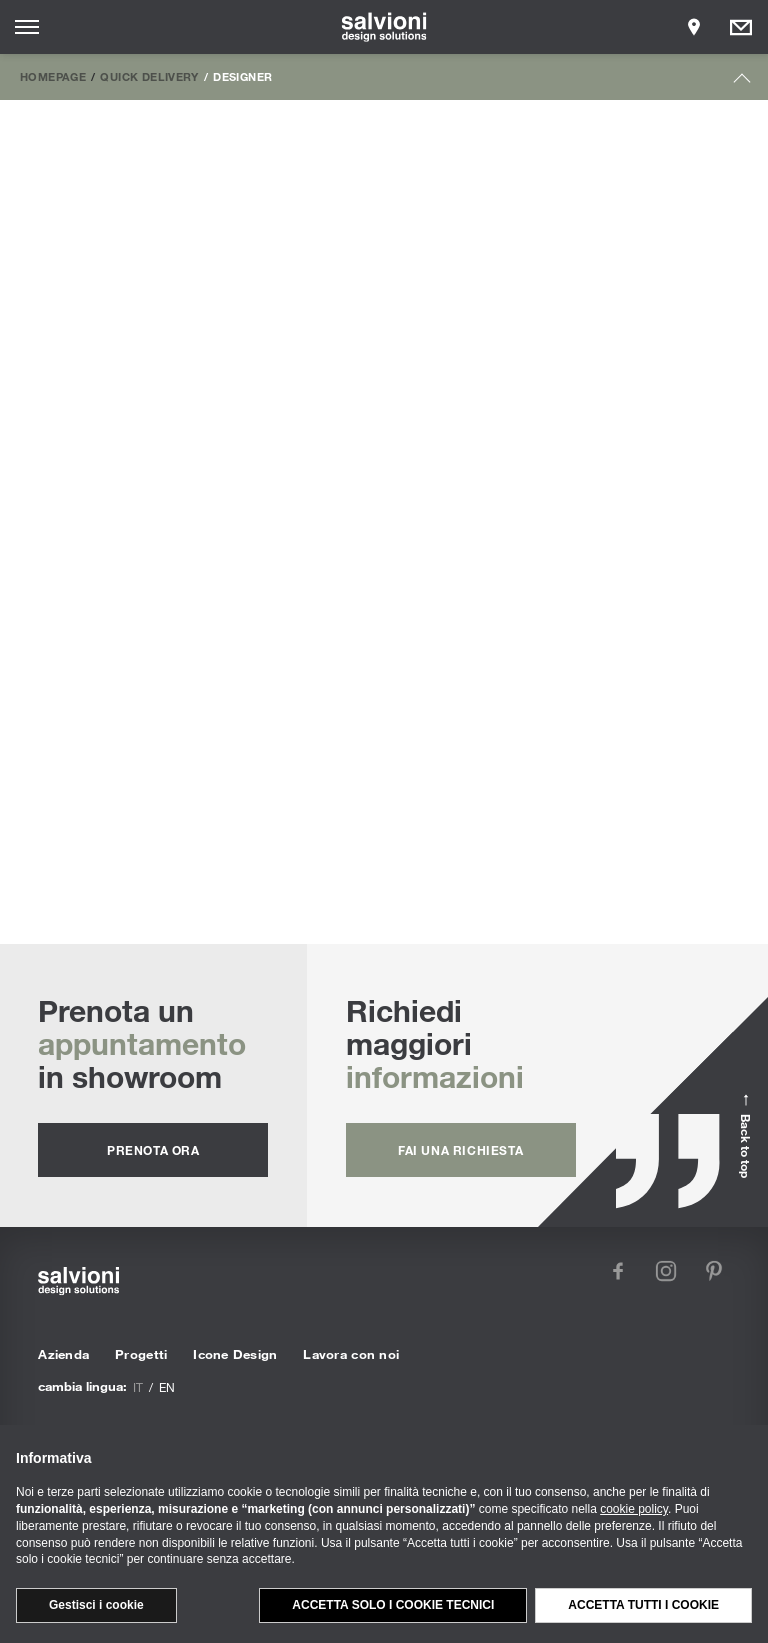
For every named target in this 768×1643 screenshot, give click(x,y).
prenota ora (153, 1150)
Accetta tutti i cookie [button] (643, 1605)
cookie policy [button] (634, 1509)
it (138, 1387)
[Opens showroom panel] (694, 27)
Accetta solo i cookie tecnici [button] (393, 1605)
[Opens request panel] (741, 27)
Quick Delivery (149, 76)
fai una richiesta (460, 1150)
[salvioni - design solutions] (384, 27)
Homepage (53, 76)
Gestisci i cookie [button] (96, 1605)
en (167, 1387)
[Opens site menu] (27, 27)
